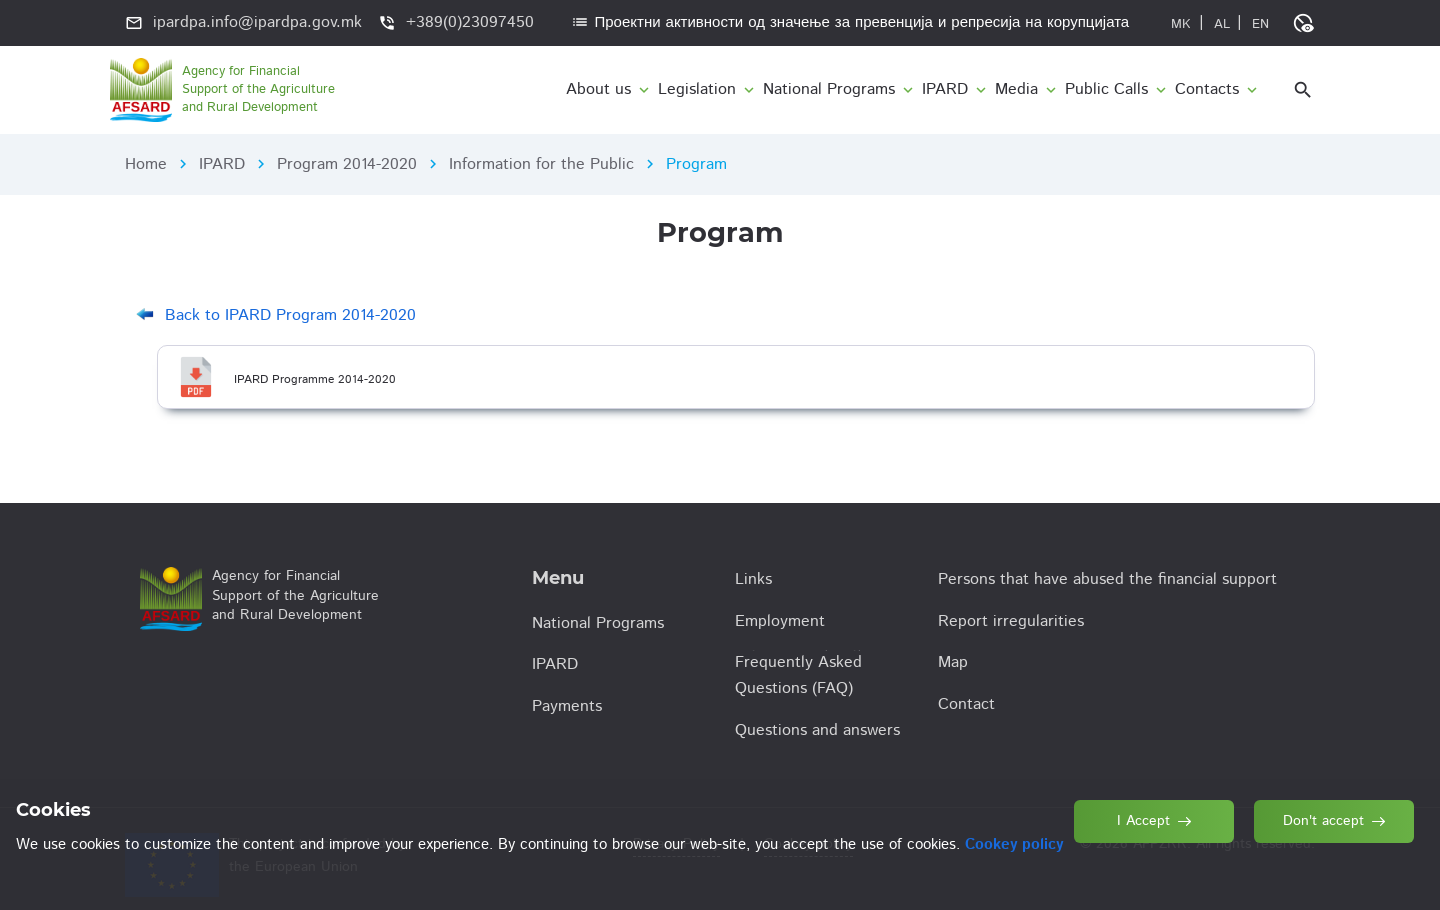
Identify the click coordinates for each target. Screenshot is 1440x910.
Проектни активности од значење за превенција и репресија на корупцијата (850, 22)
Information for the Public (541, 164)
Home (146, 164)
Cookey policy (1014, 844)
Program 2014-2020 (347, 164)
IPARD (222, 164)
